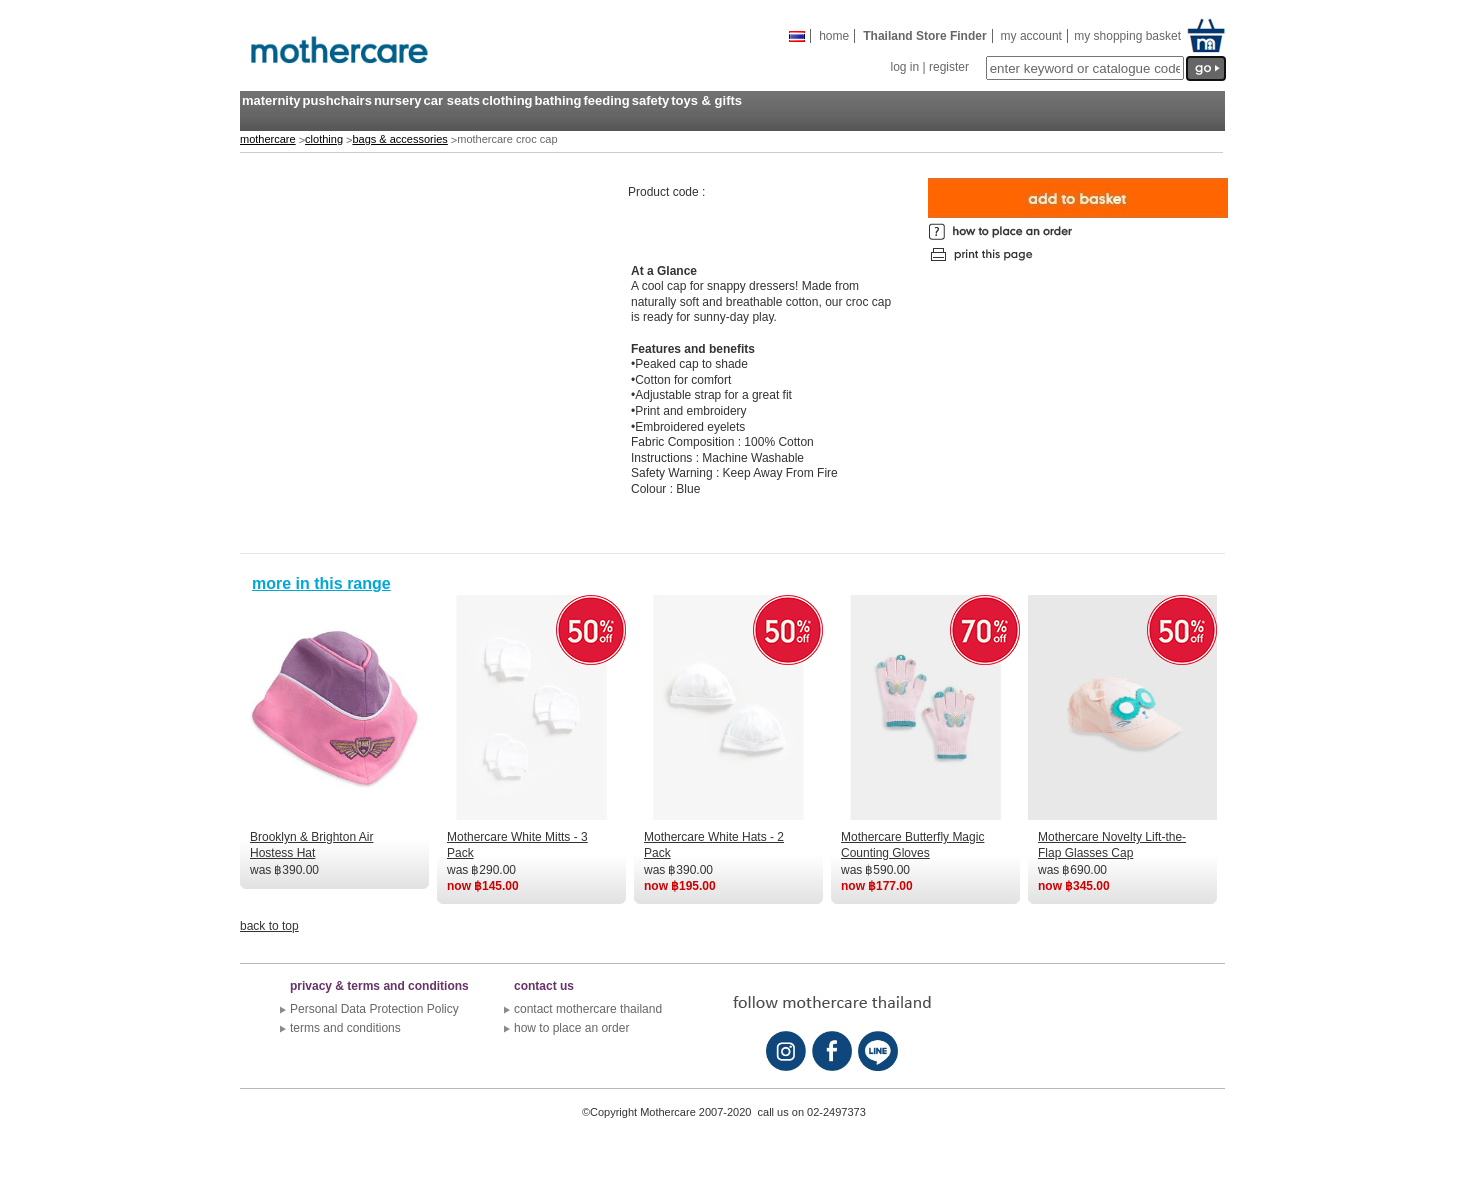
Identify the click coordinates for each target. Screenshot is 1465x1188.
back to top (269, 926)
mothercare (268, 139)
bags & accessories (399, 139)
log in (904, 67)
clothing (507, 100)
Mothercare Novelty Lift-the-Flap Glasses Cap (1112, 845)
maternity (271, 100)
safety (651, 100)
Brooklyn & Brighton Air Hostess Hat (311, 845)
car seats (452, 100)
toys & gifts (706, 100)
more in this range (321, 583)
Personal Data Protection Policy (374, 1009)
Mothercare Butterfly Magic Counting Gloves (912, 845)
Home (834, 36)
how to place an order (571, 1028)
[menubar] (492, 112)
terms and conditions (345, 1028)
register (949, 67)
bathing (558, 100)
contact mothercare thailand (588, 1009)
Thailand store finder (924, 36)
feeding (606, 100)
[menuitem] (271, 112)
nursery (398, 100)
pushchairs (337, 100)
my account (1031, 36)
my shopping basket (1126, 36)
